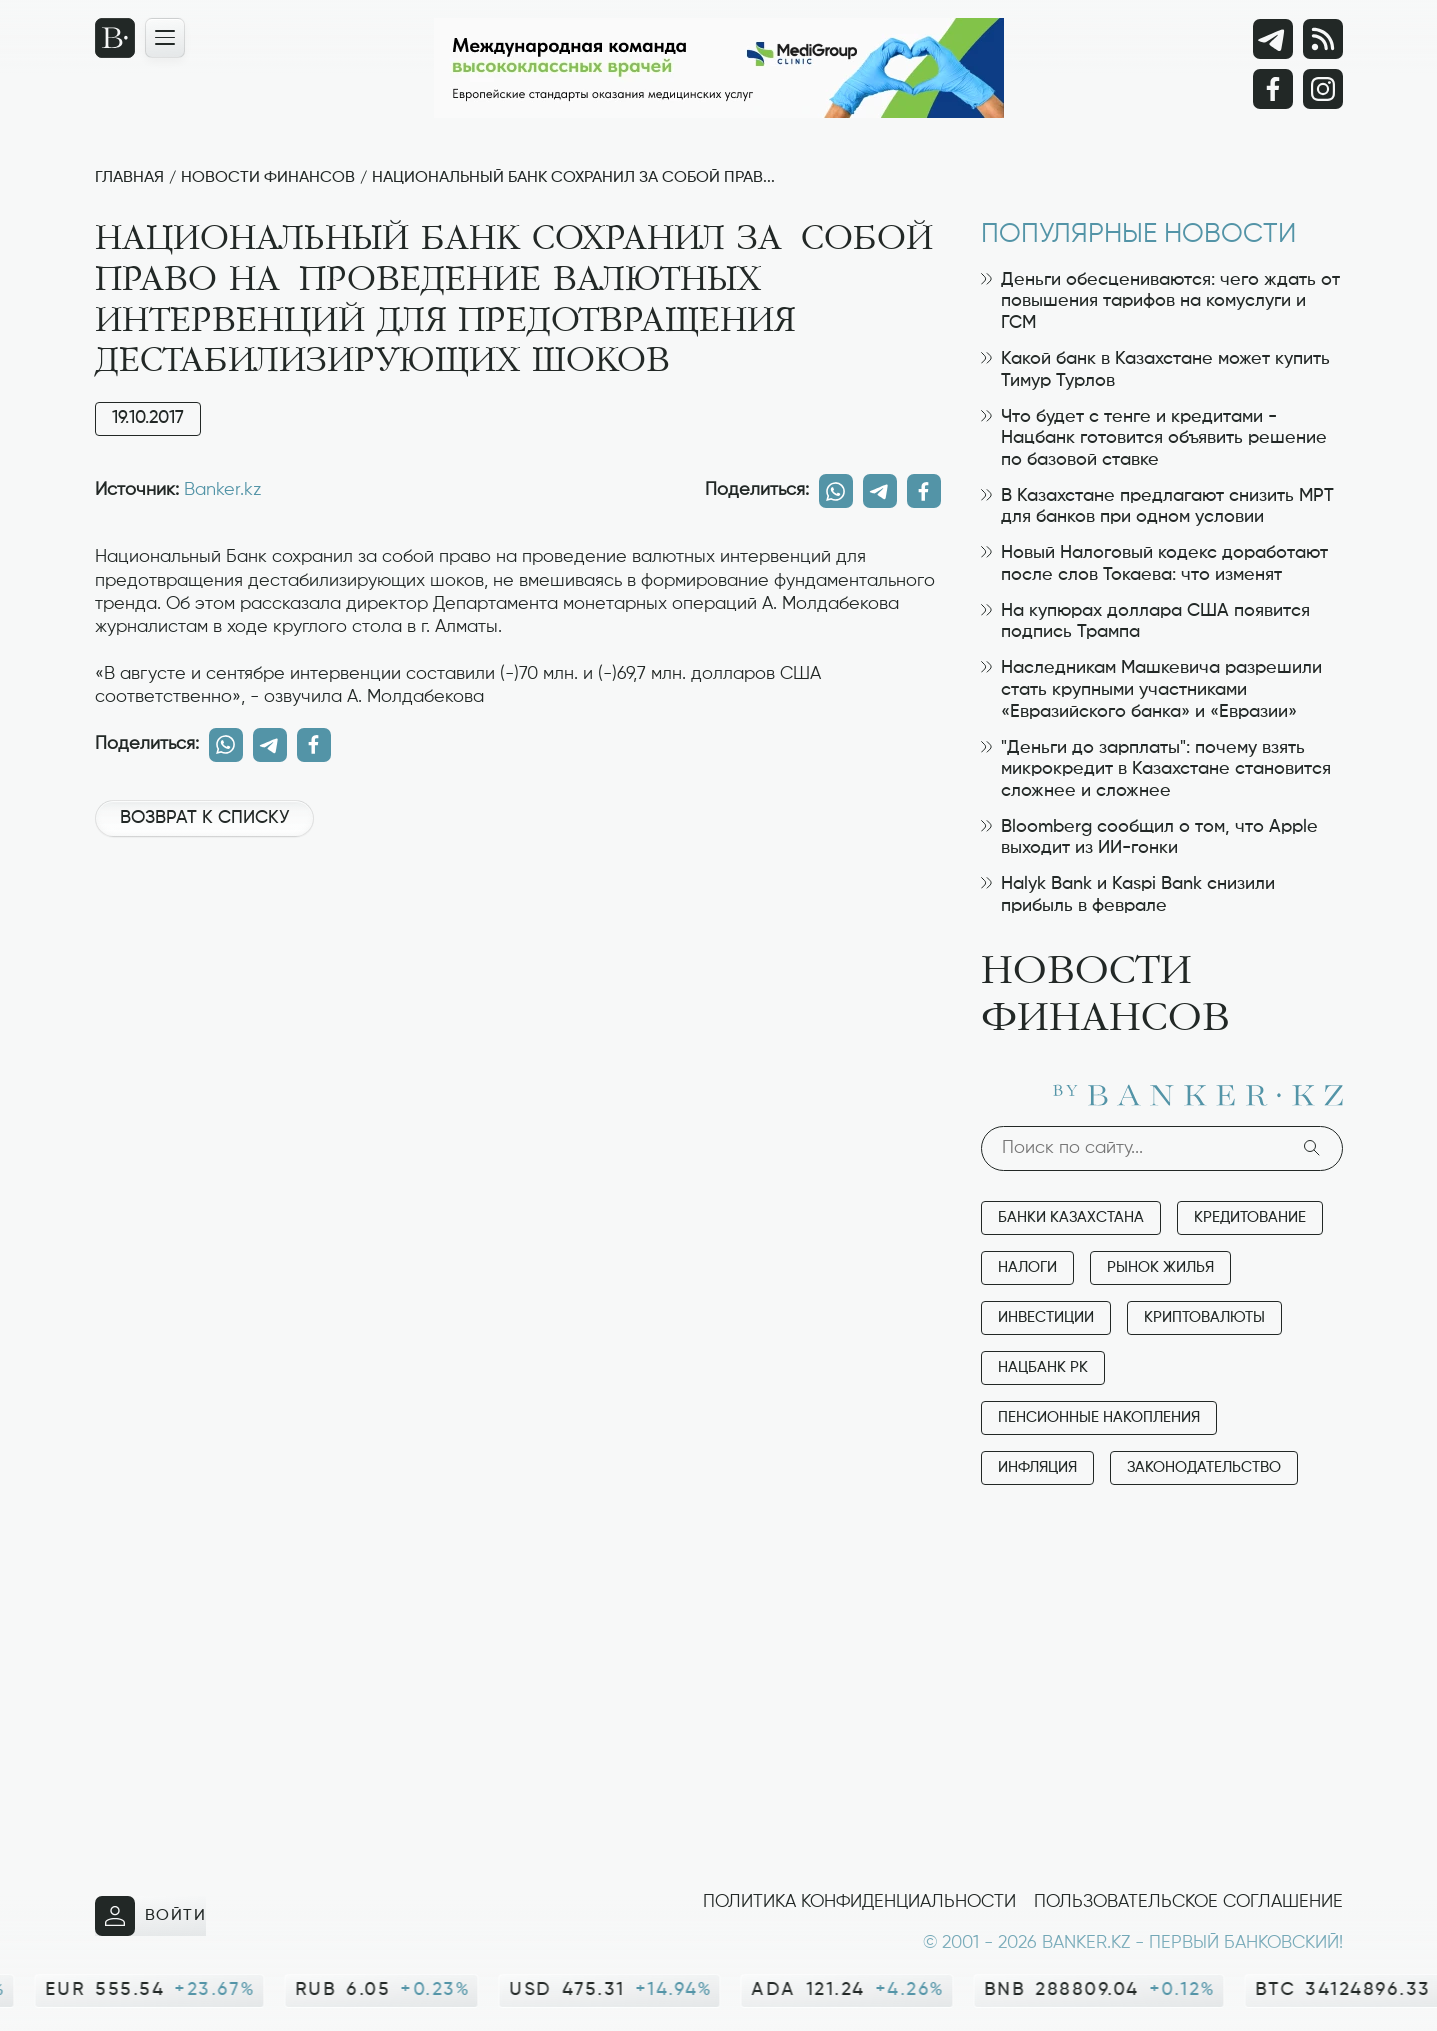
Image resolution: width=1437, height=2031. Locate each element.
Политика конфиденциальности (859, 1902)
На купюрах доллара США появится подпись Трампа (1145, 622)
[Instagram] (1323, 89)
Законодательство (1204, 1467)
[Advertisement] (518, 920)
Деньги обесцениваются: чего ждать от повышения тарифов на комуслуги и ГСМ (1160, 301)
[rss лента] (1323, 39)
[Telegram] (1273, 39)
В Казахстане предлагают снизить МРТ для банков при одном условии (1157, 507)
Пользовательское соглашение (1188, 1902)
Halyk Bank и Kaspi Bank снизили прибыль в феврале (1128, 895)
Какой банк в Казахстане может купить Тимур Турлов (1155, 370)
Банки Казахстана (1071, 1217)
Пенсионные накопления (1099, 1417)
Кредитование (1250, 1217)
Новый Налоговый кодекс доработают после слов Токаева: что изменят (1154, 564)
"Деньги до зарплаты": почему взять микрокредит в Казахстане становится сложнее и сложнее (1156, 769)
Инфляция (1037, 1467)
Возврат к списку (204, 818)
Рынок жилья (1160, 1267)
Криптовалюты (1204, 1317)
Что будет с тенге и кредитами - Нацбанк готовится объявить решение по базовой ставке (1154, 438)
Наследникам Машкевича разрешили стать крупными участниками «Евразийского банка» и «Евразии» (1151, 689)
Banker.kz (222, 490)
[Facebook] (1273, 89)
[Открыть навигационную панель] (165, 38)
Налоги (1027, 1267)
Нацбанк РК (1043, 1367)
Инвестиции (1046, 1317)
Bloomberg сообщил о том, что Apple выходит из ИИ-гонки (1149, 838)
